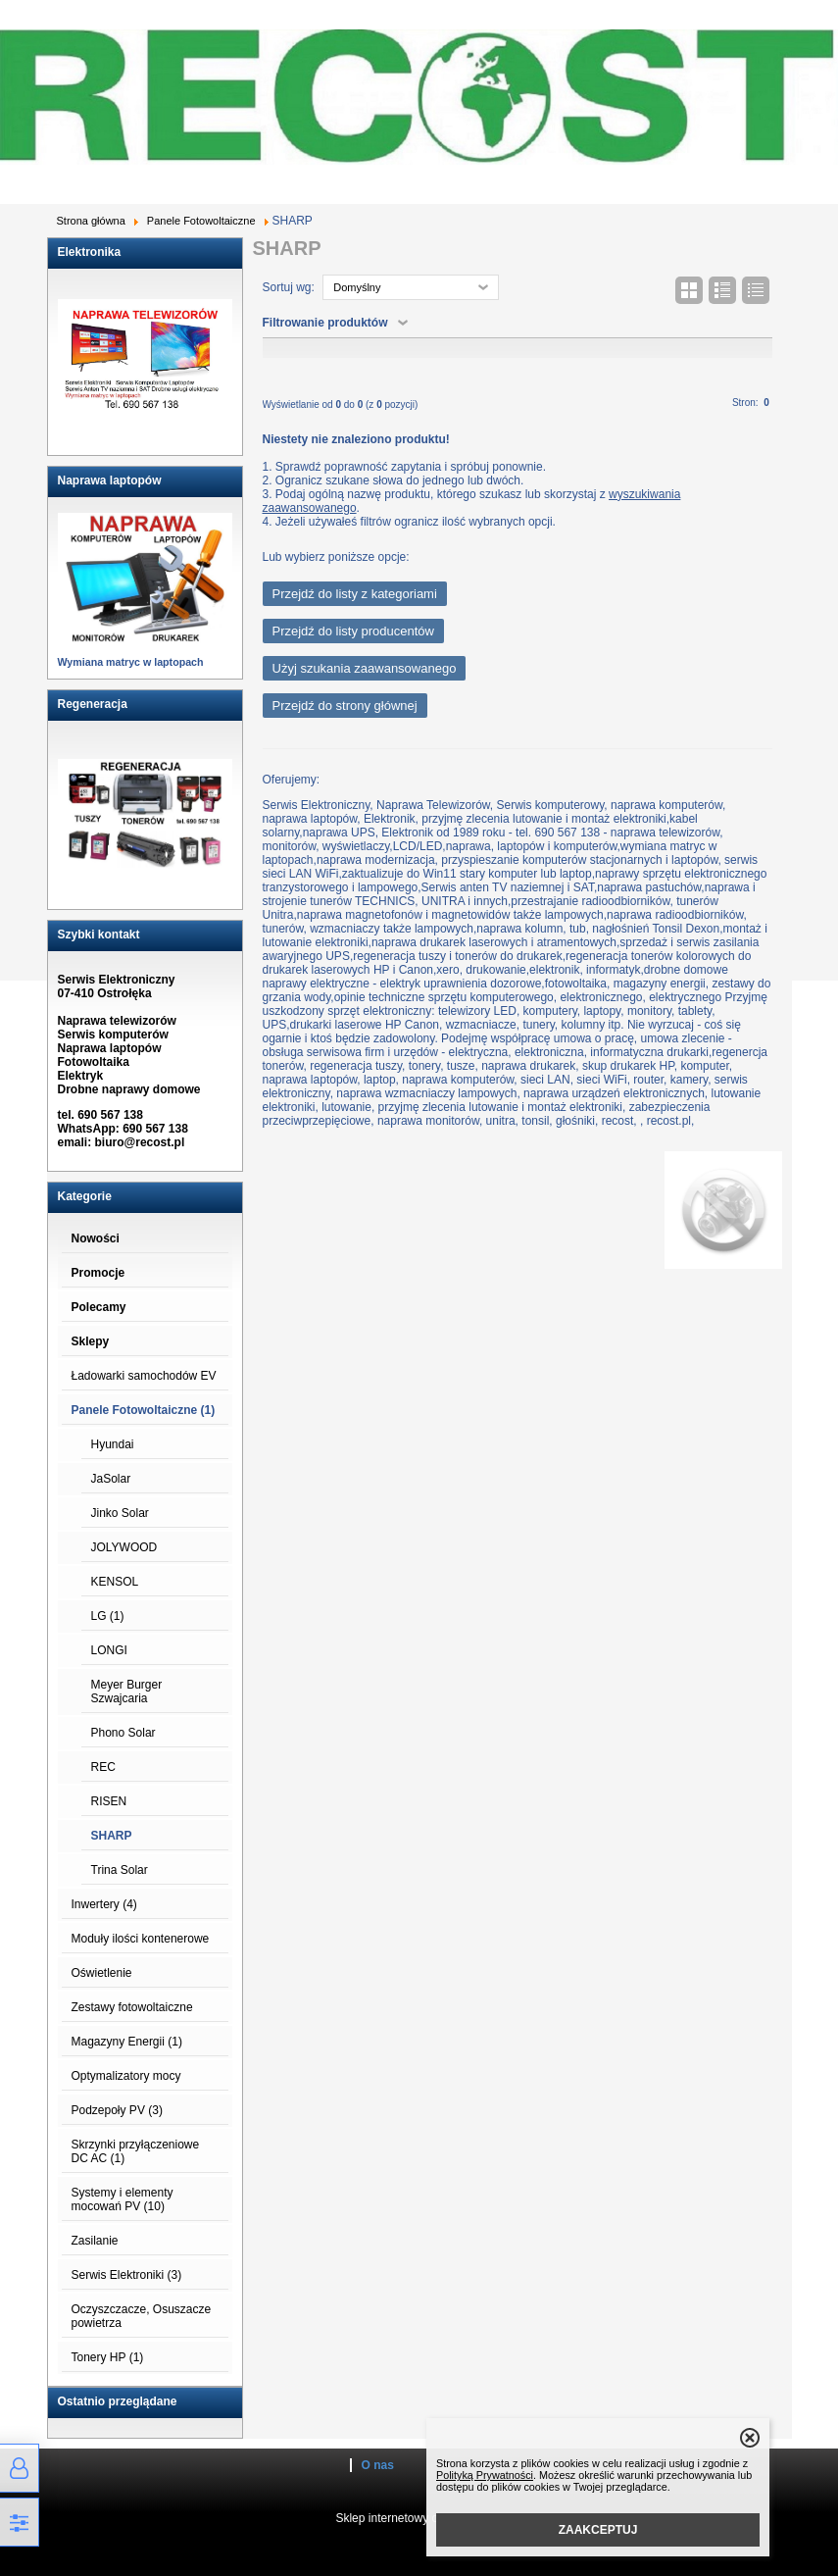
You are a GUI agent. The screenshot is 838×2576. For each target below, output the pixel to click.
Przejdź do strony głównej (345, 705)
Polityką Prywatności (484, 2475)
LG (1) (107, 1616)
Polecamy (99, 1307)
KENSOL (115, 1582)
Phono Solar (123, 1733)
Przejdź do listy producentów (353, 631)
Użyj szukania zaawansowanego (364, 668)
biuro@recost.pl (140, 1142)
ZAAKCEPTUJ (598, 2530)
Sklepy (91, 1341)
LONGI (109, 1650)
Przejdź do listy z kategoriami (354, 593)
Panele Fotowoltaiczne (201, 221)
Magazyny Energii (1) (127, 2041)
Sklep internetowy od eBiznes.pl (418, 2518)
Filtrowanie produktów (325, 322)
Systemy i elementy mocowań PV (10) (122, 2199)
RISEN (109, 1801)
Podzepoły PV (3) (117, 2110)
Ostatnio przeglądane (117, 2401)
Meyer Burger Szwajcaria (127, 1691)
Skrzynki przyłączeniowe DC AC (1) (136, 2151)
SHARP (111, 1836)
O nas (378, 2465)
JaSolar (111, 1479)
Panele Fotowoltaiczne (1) (144, 1410)
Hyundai (112, 1444)
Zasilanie (95, 2241)
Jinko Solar (120, 1513)
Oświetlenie (102, 1973)
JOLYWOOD (124, 1547)
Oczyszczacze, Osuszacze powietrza (142, 2316)
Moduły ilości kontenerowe (141, 1938)
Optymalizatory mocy (126, 2076)
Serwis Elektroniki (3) (127, 2275)
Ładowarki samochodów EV (144, 1376)
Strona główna (91, 221)
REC (103, 1767)
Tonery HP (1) (108, 2357)
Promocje (98, 1273)
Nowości (96, 1238)
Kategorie (85, 1196)
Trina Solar (119, 1870)
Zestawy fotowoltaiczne (132, 2007)
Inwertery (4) (104, 1904)
